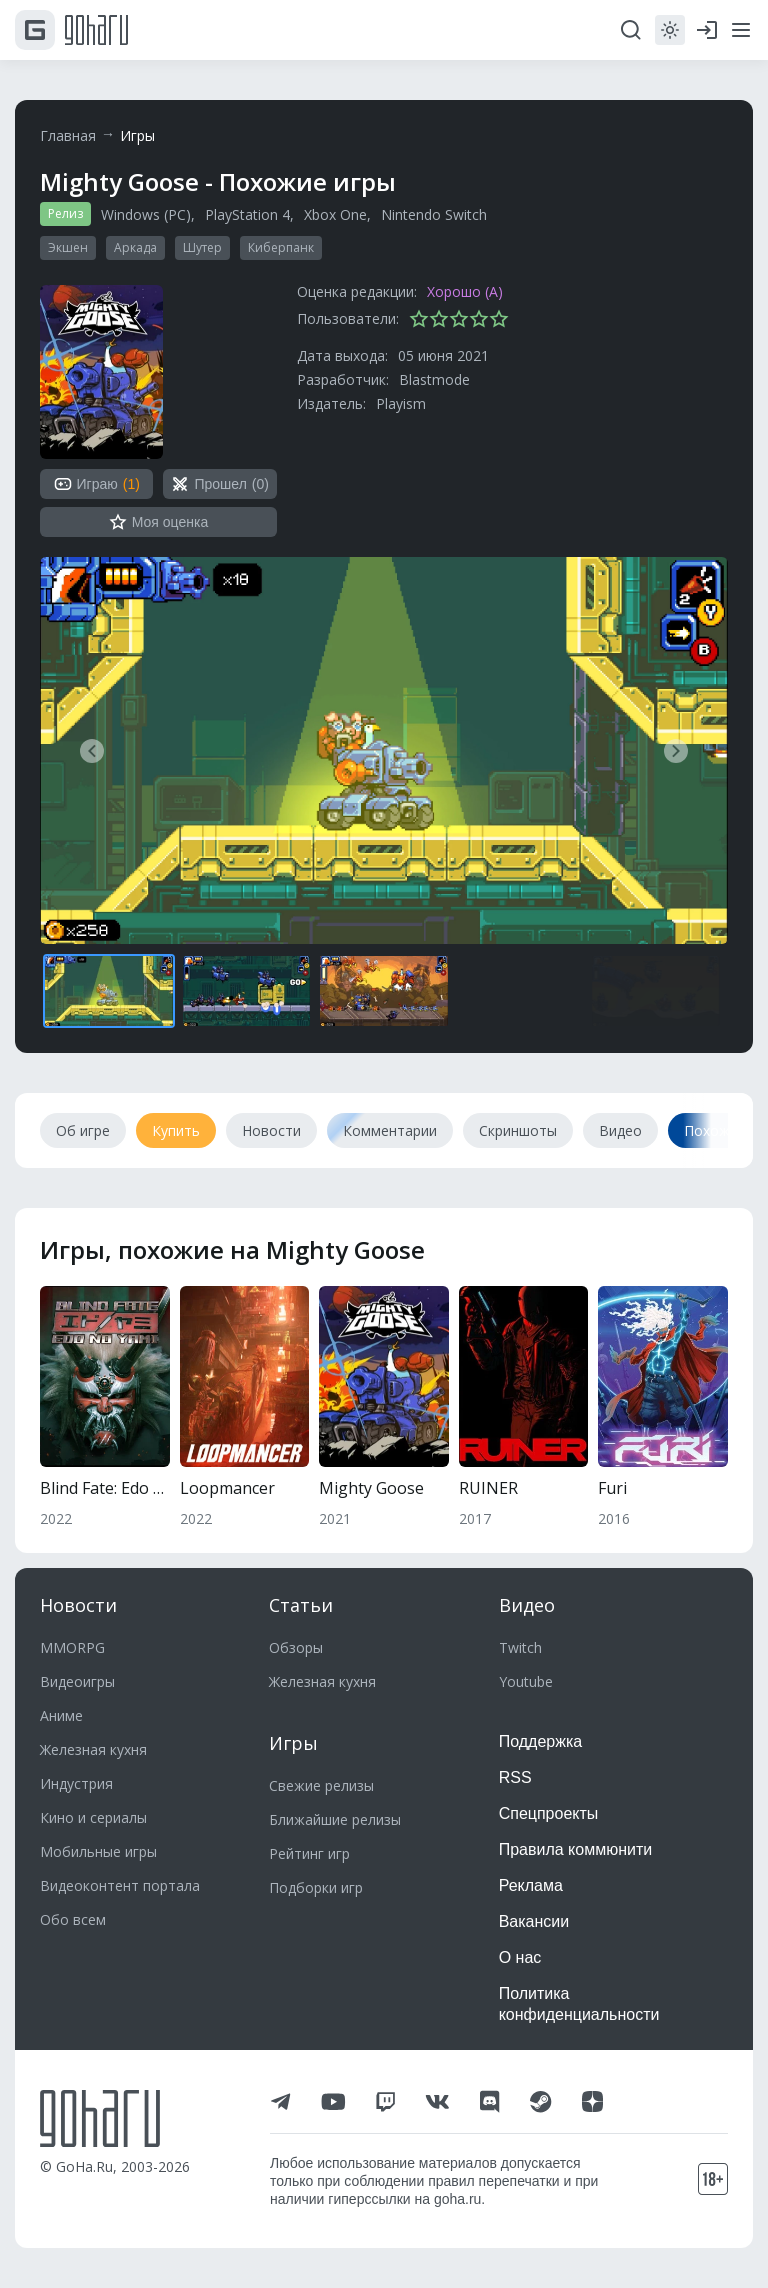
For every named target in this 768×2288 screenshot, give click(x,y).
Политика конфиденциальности (579, 2004)
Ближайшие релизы (335, 1819)
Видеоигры (77, 1681)
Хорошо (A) (465, 291)
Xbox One (335, 214)
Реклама (531, 1885)
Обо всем (73, 1919)
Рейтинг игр (309, 1853)
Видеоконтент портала (120, 1885)
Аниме (61, 1715)
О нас (520, 1957)
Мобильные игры (98, 1851)
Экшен (68, 247)
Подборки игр (316, 1887)
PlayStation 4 (247, 214)
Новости (78, 1605)
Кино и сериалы (93, 1817)
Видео (527, 1605)
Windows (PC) (146, 214)
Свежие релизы (321, 1785)
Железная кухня (93, 1749)
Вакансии (534, 1921)
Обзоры (296, 1647)
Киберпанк (281, 247)
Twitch (520, 1647)
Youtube (526, 1681)
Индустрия (76, 1783)
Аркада (135, 247)
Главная (68, 135)
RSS (515, 1777)
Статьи (301, 1605)
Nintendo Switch (434, 214)
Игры (137, 135)
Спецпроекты (549, 1813)
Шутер (202, 247)
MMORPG (72, 1647)
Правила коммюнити (576, 1849)
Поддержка (540, 1741)
